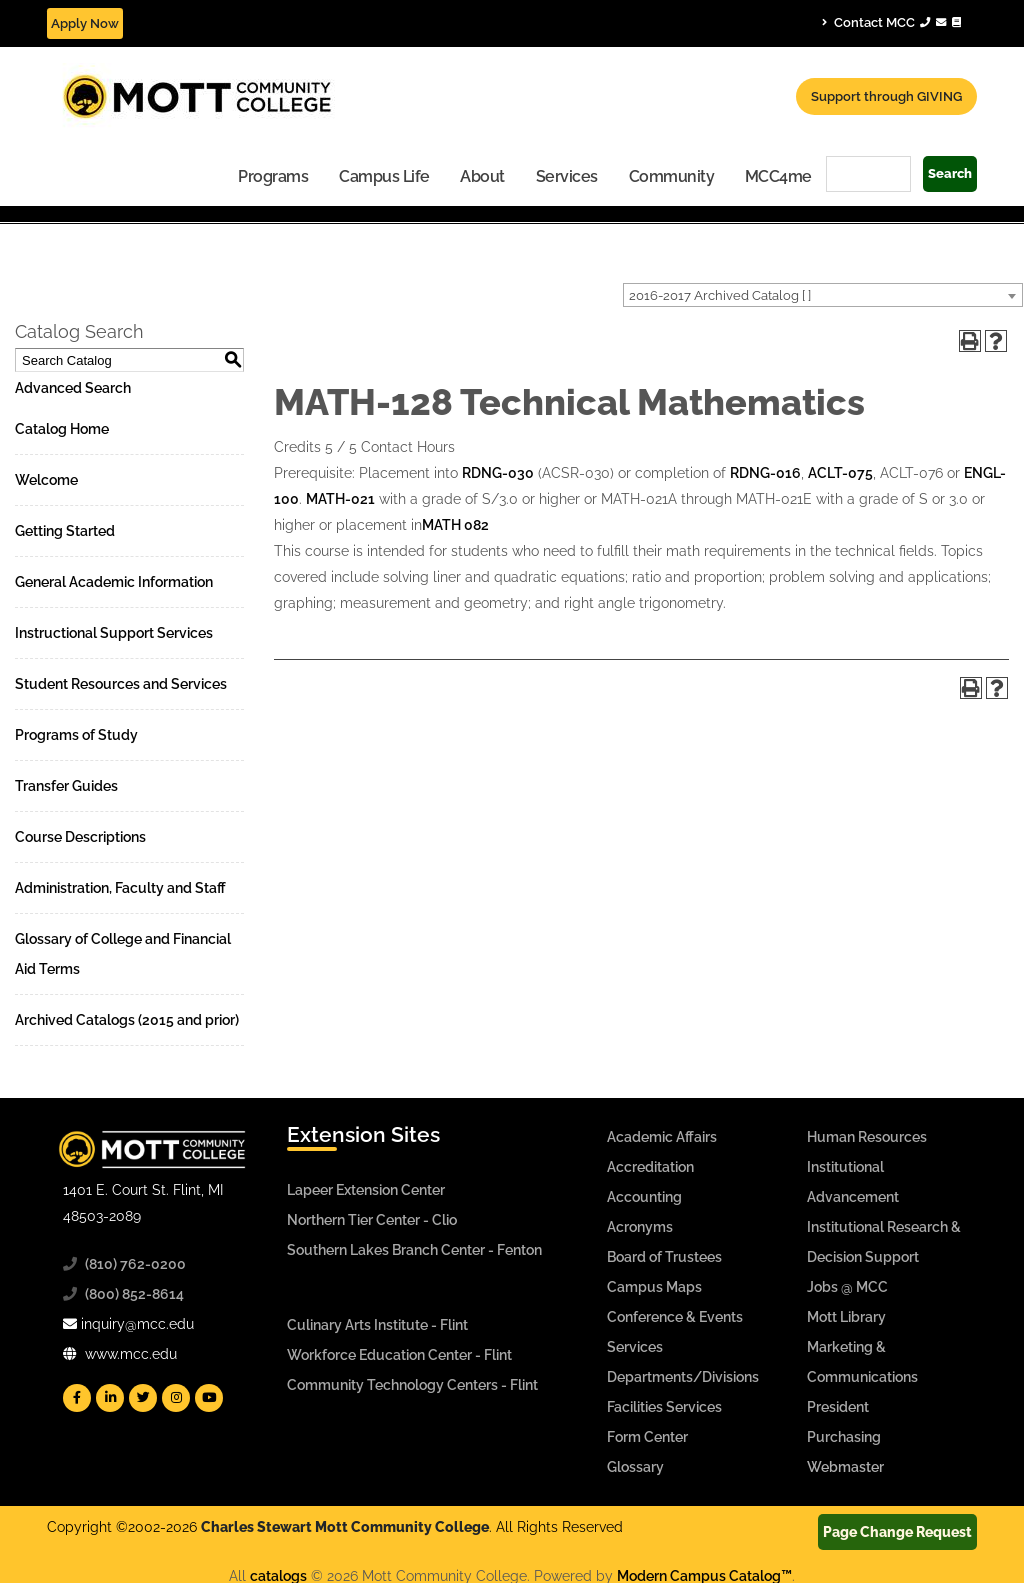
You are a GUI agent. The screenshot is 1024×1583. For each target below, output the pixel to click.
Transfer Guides (66, 786)
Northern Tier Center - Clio (372, 1220)
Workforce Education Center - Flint (399, 1355)
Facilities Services (664, 1407)
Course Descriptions (80, 837)
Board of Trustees (664, 1257)
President (838, 1407)
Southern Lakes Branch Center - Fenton (414, 1250)
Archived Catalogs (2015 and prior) (127, 1020)
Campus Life (384, 176)
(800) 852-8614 (134, 1294)
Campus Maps (654, 1287)
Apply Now (85, 23)
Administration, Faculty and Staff (120, 888)
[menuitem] (273, 175)
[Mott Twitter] (143, 1398)
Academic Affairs (662, 1137)
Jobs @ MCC (847, 1287)
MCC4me (778, 176)
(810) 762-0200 (135, 1264)
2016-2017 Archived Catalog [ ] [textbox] (720, 295)
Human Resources (867, 1137)
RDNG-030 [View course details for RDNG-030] (498, 473)
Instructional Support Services (114, 633)
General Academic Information (114, 582)
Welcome (46, 480)
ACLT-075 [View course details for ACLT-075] (840, 473)
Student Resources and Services (121, 684)
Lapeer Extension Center (366, 1190)
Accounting (644, 1197)
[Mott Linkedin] (110, 1398)
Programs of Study (76, 735)
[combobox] (823, 295)
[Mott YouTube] (209, 1398)
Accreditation (650, 1167)
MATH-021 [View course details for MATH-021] (340, 499)
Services (567, 176)
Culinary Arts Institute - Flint (377, 1325)
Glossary (635, 1467)
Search (950, 173)
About (482, 176)
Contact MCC (891, 22)
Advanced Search (73, 388)
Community (672, 176)
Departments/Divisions (683, 1377)
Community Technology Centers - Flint (412, 1385)
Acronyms (640, 1227)
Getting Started (65, 531)
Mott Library (846, 1317)
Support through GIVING (886, 96)
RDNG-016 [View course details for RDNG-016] (765, 473)
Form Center (647, 1437)
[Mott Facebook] (77, 1398)
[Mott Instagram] (176, 1398)
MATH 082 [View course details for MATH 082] (455, 525)
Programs (273, 176)
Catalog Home (62, 429)
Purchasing (844, 1437)
